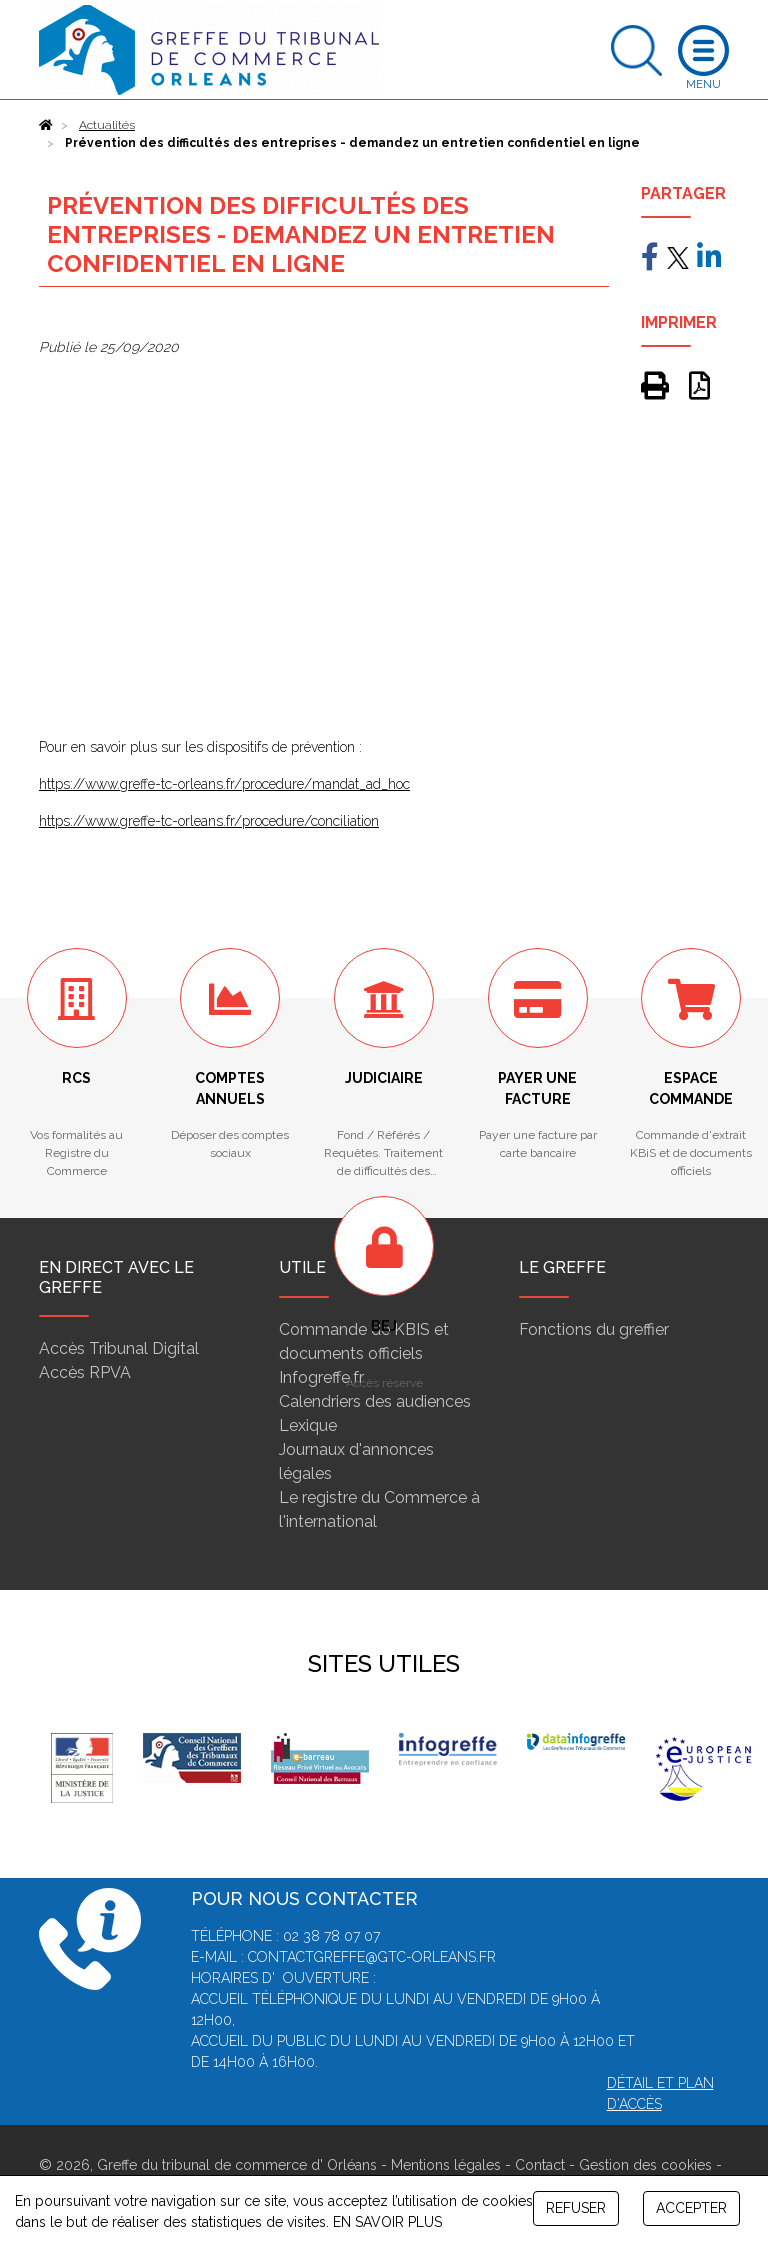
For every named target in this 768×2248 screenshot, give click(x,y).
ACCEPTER (691, 2208)
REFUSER (576, 2208)
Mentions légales (446, 2165)
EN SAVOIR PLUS (387, 2222)
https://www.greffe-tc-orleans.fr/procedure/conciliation (209, 821)
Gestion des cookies (645, 2165)
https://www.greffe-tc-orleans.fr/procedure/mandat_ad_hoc (224, 784)
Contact (540, 2165)
